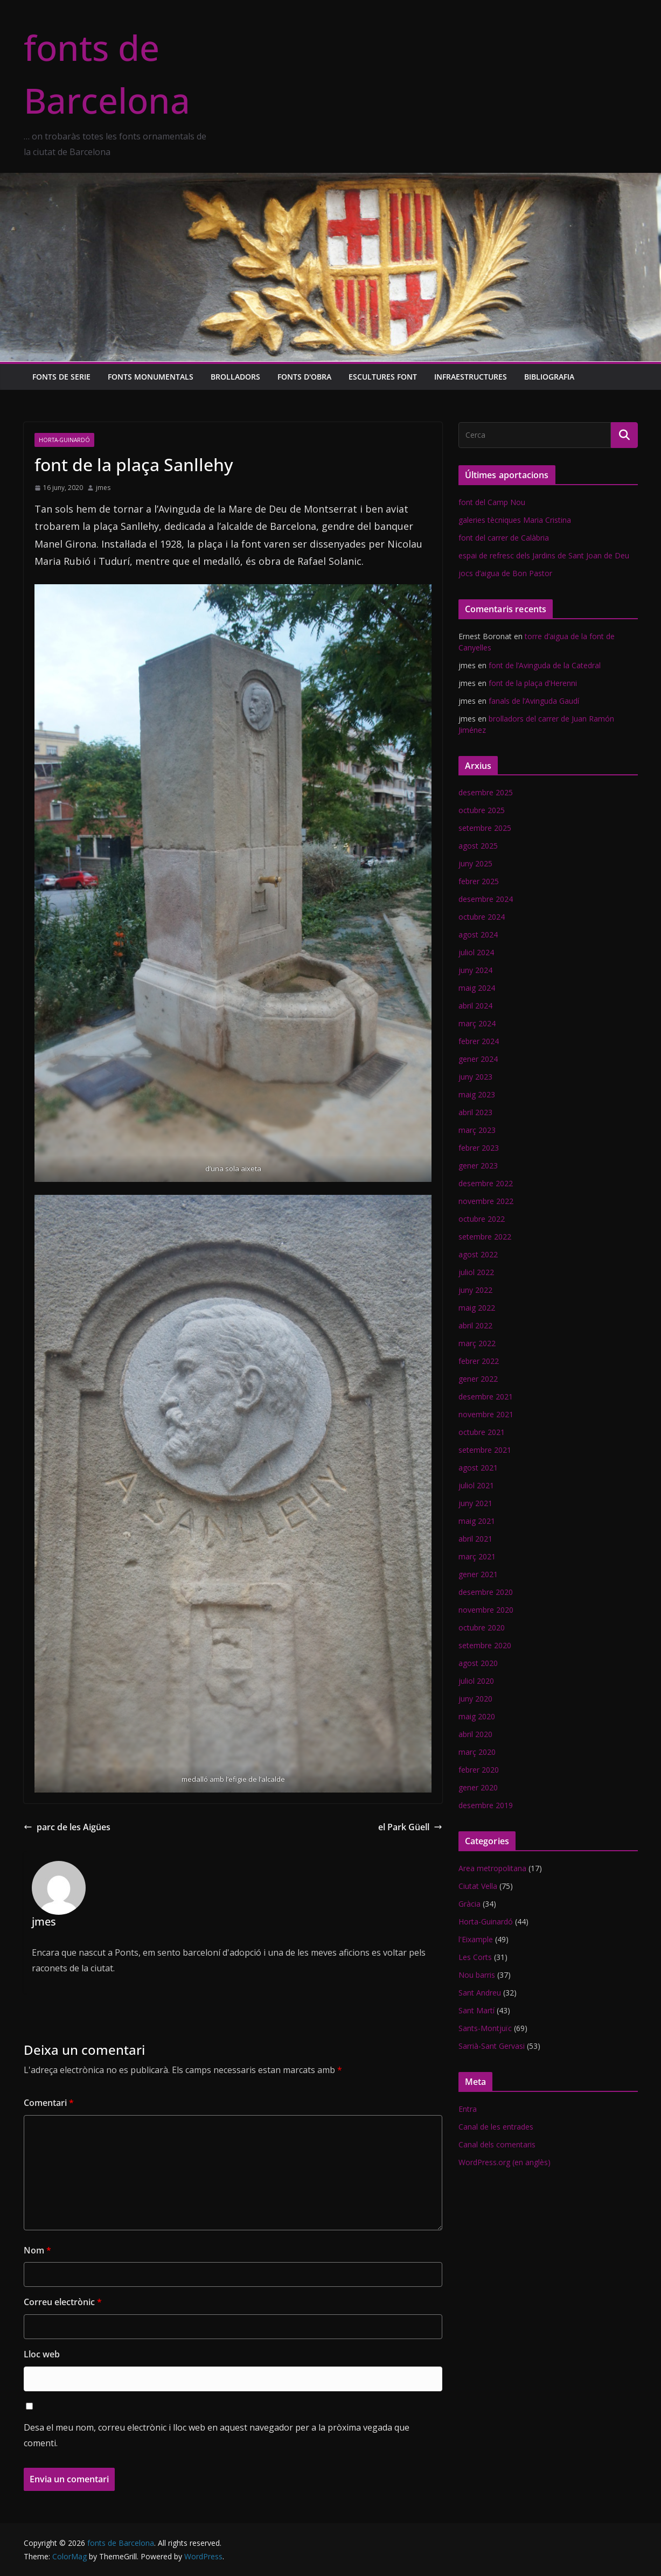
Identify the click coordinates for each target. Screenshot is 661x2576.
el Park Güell (410, 1827)
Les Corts (475, 1957)
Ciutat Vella (477, 1886)
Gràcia (469, 1904)
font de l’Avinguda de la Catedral (545, 665)
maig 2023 (476, 1094)
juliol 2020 (476, 1681)
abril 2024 (475, 1005)
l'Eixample (475, 1939)
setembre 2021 (484, 1450)
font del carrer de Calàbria (503, 538)
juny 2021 (475, 1503)
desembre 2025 (485, 792)
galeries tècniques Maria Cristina (514, 520)
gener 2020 (478, 1787)
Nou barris (476, 1975)
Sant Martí (476, 2010)
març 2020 (477, 1752)
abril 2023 (475, 1112)
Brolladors (235, 377)
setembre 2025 (484, 828)
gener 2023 (478, 1165)
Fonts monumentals (150, 377)
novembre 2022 (485, 1201)
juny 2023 (475, 1077)
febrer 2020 (478, 1770)
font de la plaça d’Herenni (533, 683)
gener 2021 (478, 1574)
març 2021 (477, 1556)
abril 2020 (475, 1734)
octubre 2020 (481, 1627)
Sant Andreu (479, 1992)
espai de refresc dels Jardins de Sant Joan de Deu (543, 555)
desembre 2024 (485, 899)
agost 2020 (478, 1663)
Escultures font (383, 377)
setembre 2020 (484, 1645)
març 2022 (477, 1343)
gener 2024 (478, 1059)
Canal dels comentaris (496, 2144)
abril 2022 (475, 1325)
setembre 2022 (484, 1236)
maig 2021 (476, 1521)
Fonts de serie (61, 377)
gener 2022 (478, 1379)
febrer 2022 (478, 1361)
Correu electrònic (63, 2302)
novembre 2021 (485, 1414)
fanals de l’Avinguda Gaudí (534, 701)
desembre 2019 (485, 1805)
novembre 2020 (485, 1610)
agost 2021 (478, 1467)
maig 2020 (476, 1716)
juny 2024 (475, 970)
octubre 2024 (481, 917)
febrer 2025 (478, 881)
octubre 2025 (481, 810)
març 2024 (477, 1023)
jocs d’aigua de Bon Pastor (505, 573)
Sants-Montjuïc (485, 2028)
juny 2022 (475, 1290)
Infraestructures (470, 377)
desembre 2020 (485, 1592)
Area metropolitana (492, 1868)
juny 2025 (475, 863)
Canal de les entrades (495, 2127)
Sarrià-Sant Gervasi (491, 2046)
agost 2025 (478, 846)
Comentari (49, 2103)
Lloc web (42, 2354)
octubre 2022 (481, 1219)
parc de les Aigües (67, 1827)
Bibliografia (549, 377)
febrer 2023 (478, 1148)
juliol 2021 (476, 1485)
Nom (37, 2250)
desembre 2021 (485, 1396)
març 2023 (477, 1130)
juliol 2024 (476, 952)
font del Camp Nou (491, 502)
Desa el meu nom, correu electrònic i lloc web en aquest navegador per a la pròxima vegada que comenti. (216, 2435)
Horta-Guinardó (64, 440)
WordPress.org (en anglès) (504, 2162)
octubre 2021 (481, 1432)
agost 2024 (478, 934)
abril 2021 (475, 1539)
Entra (467, 2109)
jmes (103, 487)
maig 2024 (476, 988)
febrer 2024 (478, 1041)
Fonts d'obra (304, 377)
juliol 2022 (476, 1272)
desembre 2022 (485, 1183)
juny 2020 (475, 1698)
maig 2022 (476, 1308)
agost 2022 (478, 1254)
